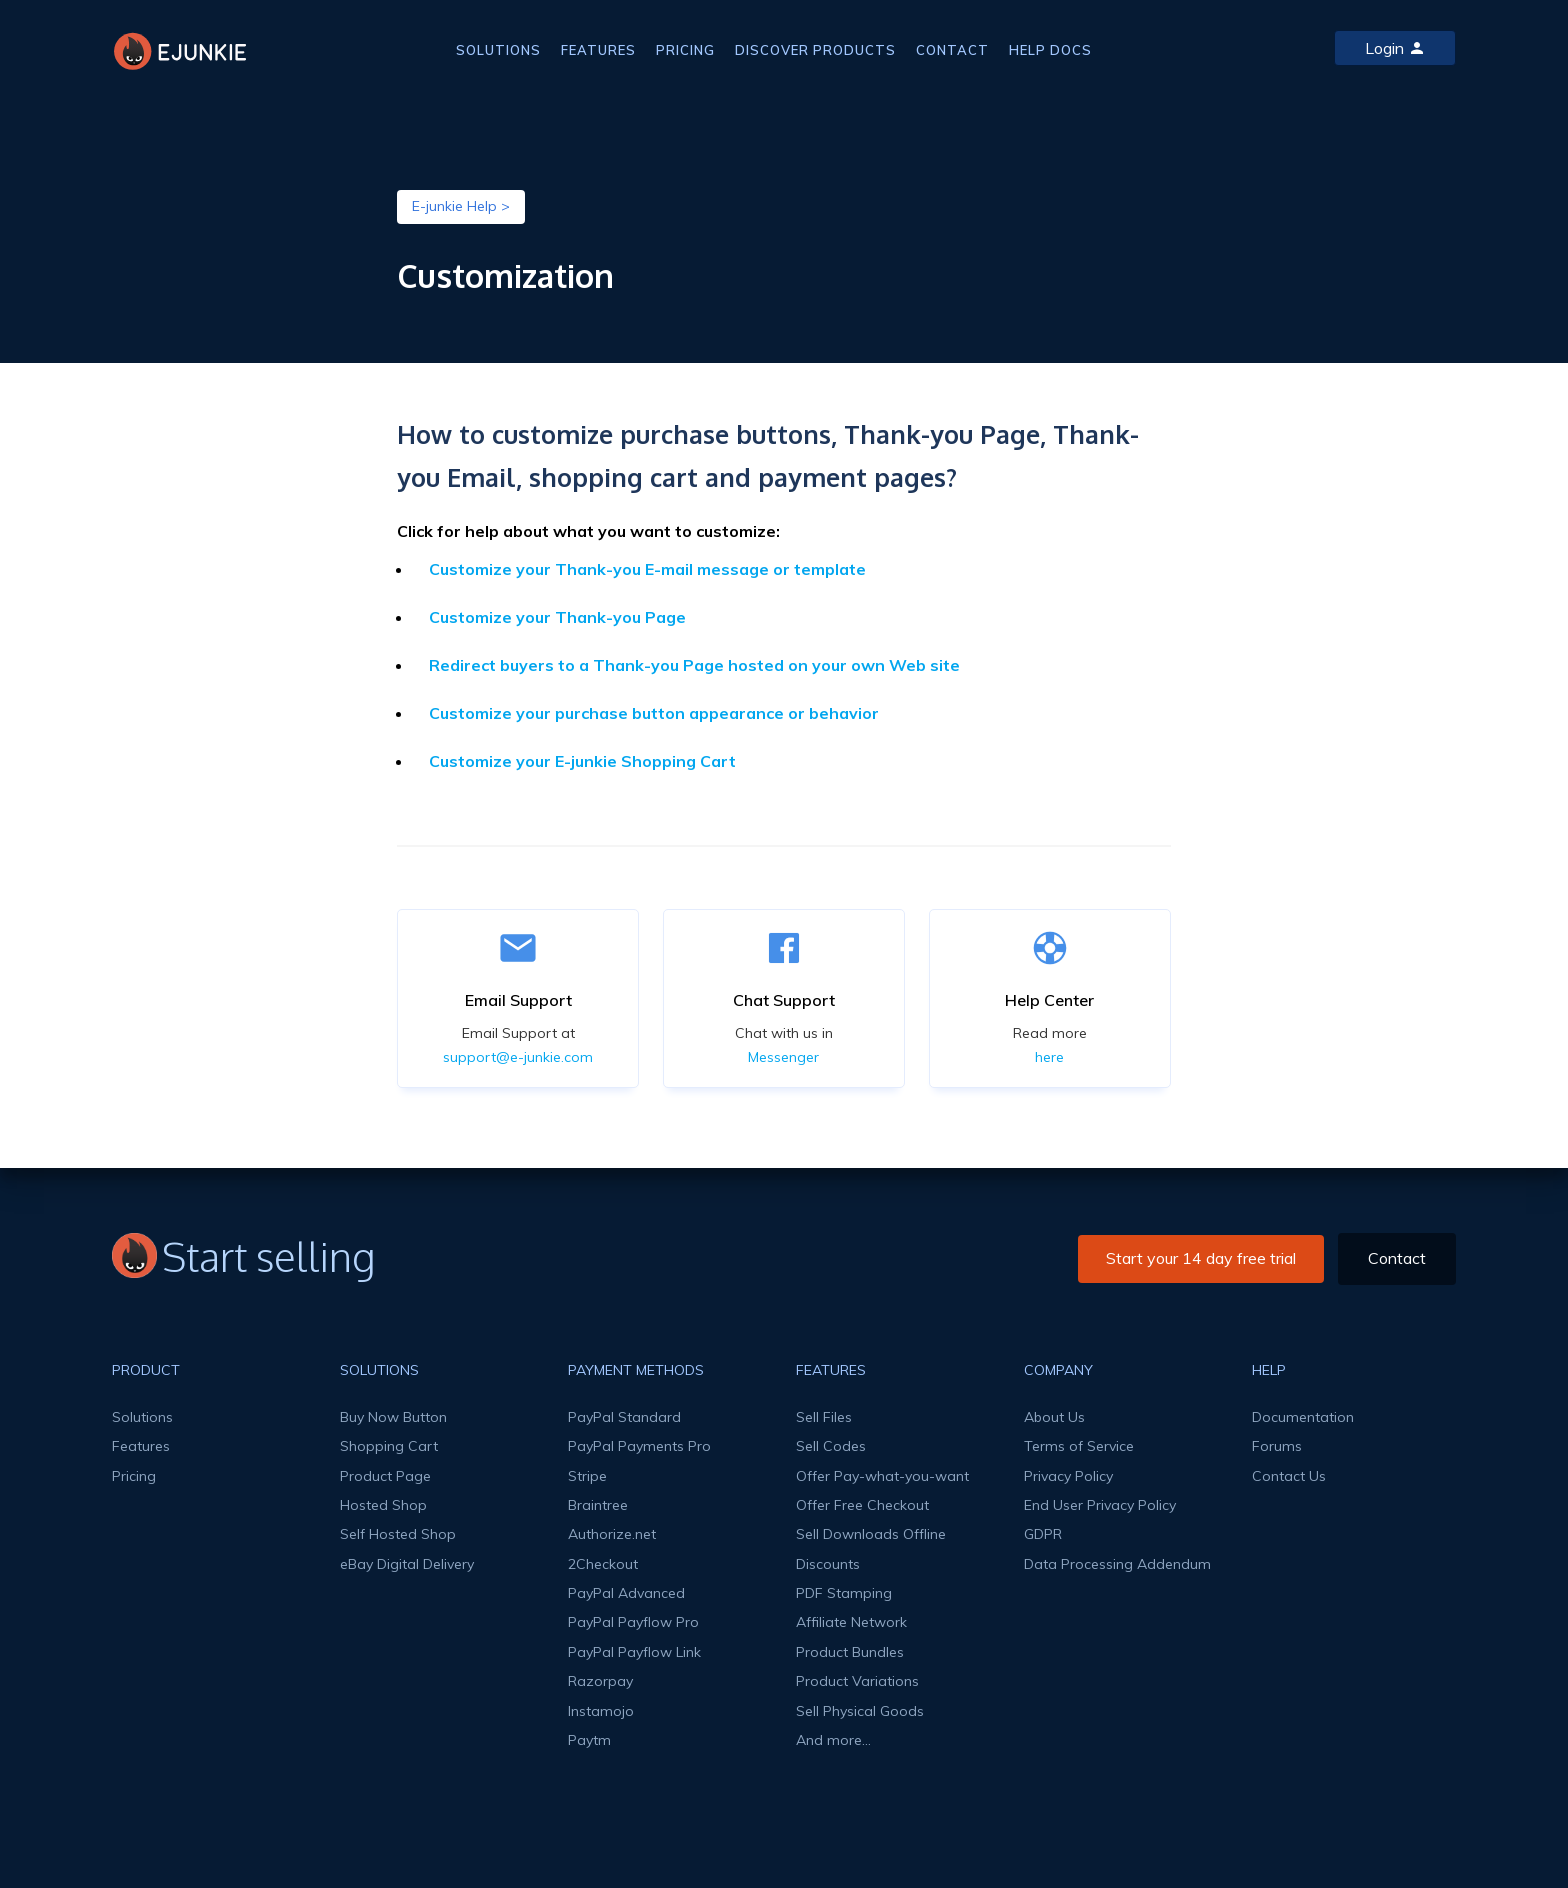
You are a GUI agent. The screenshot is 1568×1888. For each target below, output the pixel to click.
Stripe (587, 1476)
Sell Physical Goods (860, 1711)
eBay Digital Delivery (407, 1564)
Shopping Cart (389, 1446)
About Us (1054, 1417)
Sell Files (824, 1417)
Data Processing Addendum (1117, 1564)
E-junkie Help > (461, 206)
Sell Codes (831, 1446)
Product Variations (857, 1681)
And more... (833, 1740)
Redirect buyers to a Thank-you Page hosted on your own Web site (694, 665)
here (1049, 1057)
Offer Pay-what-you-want (882, 1476)
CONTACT (952, 50)
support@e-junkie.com (518, 1057)
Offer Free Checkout (862, 1505)
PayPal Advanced (626, 1593)
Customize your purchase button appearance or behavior (654, 713)
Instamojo (601, 1711)
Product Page (385, 1476)
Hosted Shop (383, 1505)
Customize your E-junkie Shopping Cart (582, 761)
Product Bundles (850, 1652)
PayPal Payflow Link (634, 1652)
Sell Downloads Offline (871, 1534)
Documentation (1303, 1417)
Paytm (589, 1740)
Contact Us (1289, 1476)
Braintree (598, 1505)
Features (141, 1446)
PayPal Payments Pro (639, 1446)
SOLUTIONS (498, 50)
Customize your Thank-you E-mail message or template (647, 569)
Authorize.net (612, 1534)
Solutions (142, 1417)
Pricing (134, 1476)
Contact (1397, 1258)
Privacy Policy (1068, 1476)
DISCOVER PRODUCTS (815, 50)
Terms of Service (1079, 1446)
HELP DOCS (1050, 50)
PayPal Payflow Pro (633, 1622)
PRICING (685, 50)
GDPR (1043, 1534)
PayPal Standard (624, 1417)
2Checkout (603, 1564)
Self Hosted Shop (398, 1534)
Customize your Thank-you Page (557, 617)
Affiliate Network (851, 1622)
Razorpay (600, 1681)
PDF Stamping (844, 1593)
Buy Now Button (393, 1417)
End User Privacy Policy (1100, 1505)
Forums (1277, 1446)
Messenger (783, 1057)
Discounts (828, 1564)
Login (1395, 48)
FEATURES (598, 50)
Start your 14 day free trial (1201, 1258)
